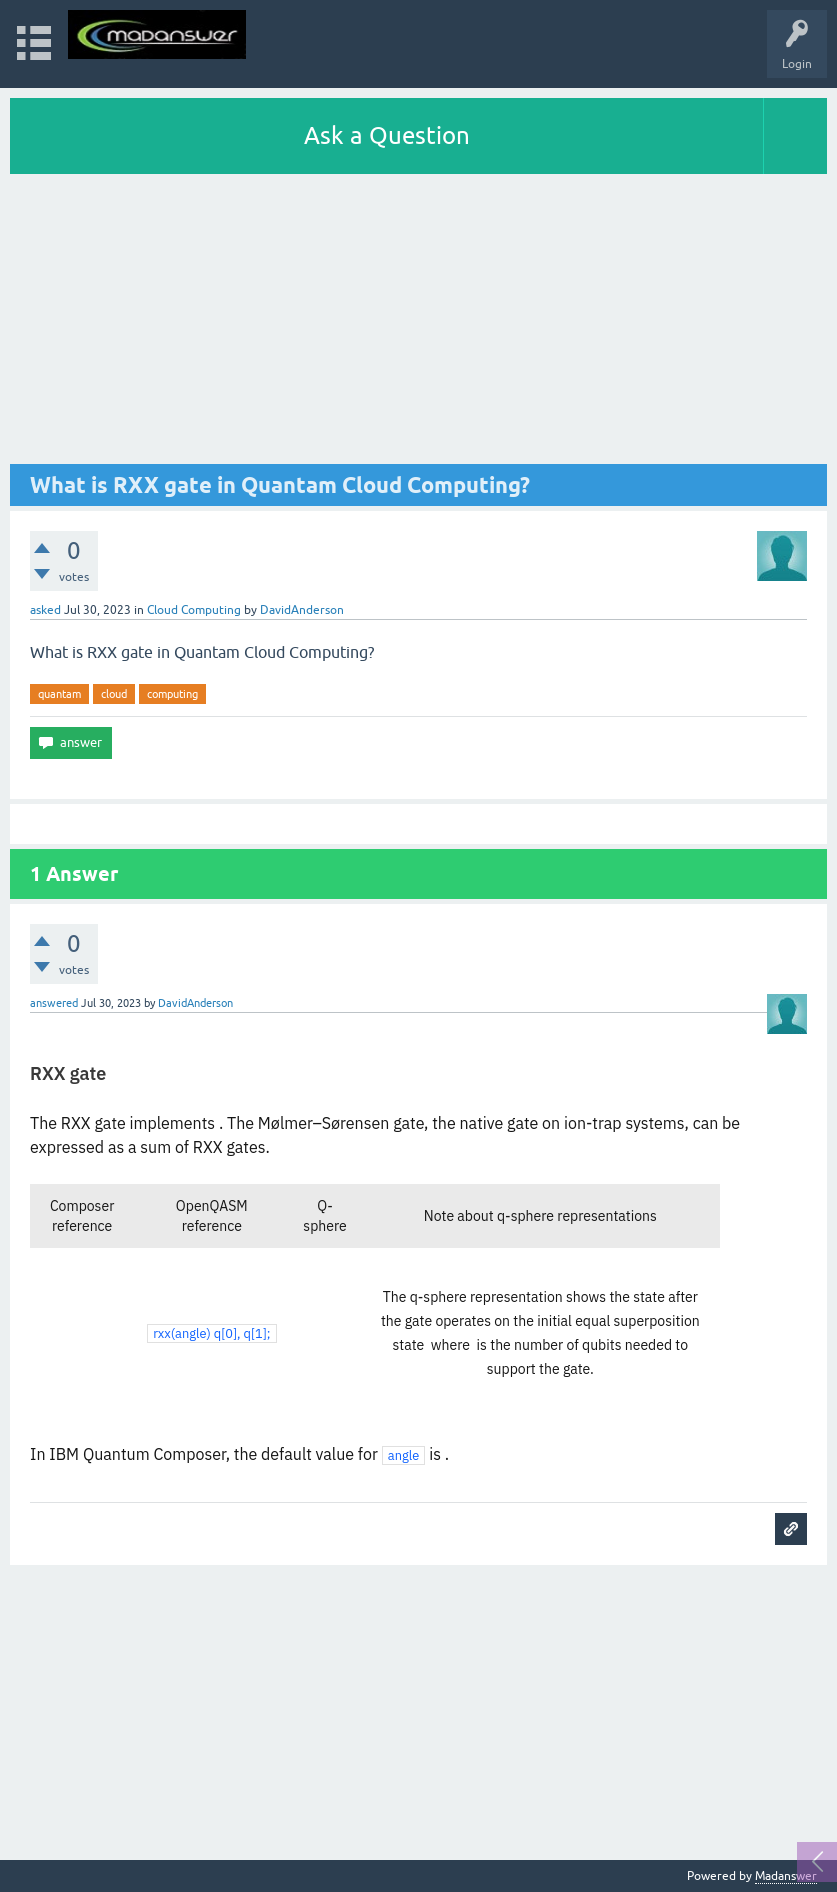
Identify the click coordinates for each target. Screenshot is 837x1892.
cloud (114, 694)
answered (54, 1003)
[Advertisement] (418, 324)
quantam (59, 694)
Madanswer (786, 1876)
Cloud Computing (194, 610)
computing (172, 694)
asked (45, 610)
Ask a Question (387, 135)
